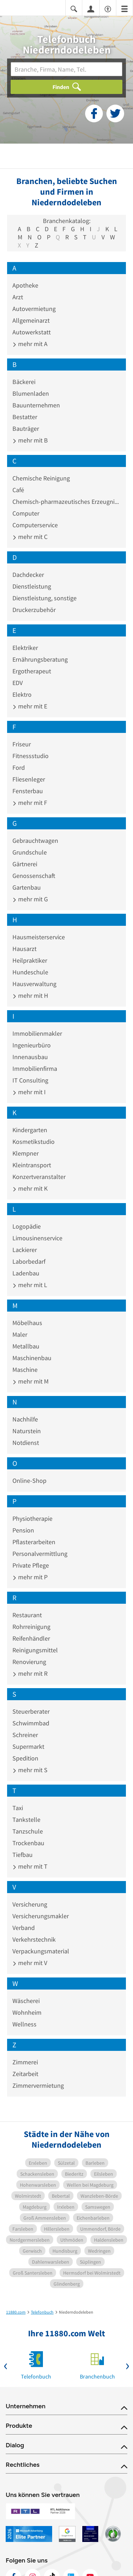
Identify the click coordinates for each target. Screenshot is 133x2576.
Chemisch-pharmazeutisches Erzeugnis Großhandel (66, 501)
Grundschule (29, 852)
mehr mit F (29, 803)
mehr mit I (29, 1092)
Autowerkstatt (31, 332)
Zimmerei (25, 2062)
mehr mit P (30, 1577)
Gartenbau (26, 887)
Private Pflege (30, 1565)
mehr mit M (30, 1381)
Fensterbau (27, 791)
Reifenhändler (31, 1638)
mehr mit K (30, 1188)
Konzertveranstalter (39, 1177)
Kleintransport (31, 1165)
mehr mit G (30, 899)
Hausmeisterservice (38, 937)
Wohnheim (26, 2012)
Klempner (25, 1153)
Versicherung (29, 1904)
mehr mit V (29, 1963)
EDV (17, 683)
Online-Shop (29, 1480)
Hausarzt (24, 949)
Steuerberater (31, 1711)
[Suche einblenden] (74, 8)
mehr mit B (30, 440)
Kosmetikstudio (33, 1141)
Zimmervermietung (38, 2085)
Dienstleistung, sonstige (44, 598)
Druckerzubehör (34, 610)
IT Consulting (30, 1080)
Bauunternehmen (36, 405)
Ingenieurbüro (31, 1045)
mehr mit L (29, 1285)
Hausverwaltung (34, 984)
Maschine (25, 1369)
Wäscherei (26, 2001)
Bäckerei (23, 382)
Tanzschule (27, 1831)
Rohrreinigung (31, 1627)
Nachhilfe (25, 1419)
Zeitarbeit (25, 2074)
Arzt (17, 297)
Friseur (21, 744)
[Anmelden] (90, 8)
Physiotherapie (32, 1518)
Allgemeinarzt (31, 320)
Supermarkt (28, 1746)
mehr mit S (30, 1770)
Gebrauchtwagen (35, 840)
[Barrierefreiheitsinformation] (108, 8)
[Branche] (66, 69)
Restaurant (27, 1615)
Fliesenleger (28, 779)
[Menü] (124, 8)
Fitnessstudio (30, 756)
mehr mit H (30, 995)
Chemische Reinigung (41, 478)
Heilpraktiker (29, 960)
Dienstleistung (31, 586)
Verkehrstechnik (34, 1939)
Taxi (17, 1808)
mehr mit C (30, 537)
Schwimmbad (30, 1723)
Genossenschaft (33, 876)
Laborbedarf (28, 1261)
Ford (18, 767)
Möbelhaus (27, 1323)
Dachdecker (28, 575)
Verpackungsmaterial (40, 1951)
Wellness (24, 2024)
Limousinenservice (37, 1238)
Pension (23, 1530)
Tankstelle (26, 1819)
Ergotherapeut (31, 671)
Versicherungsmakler (40, 1916)
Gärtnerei (24, 864)
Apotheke (25, 285)
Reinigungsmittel (35, 1650)
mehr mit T (30, 1866)
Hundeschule (30, 972)
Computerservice (35, 525)
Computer (25, 513)
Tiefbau (22, 1855)
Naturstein (26, 1431)
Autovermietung (34, 309)
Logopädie (26, 1226)
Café (18, 490)
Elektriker (25, 648)
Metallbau (25, 1346)
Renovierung (29, 1662)
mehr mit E (29, 706)
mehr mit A (30, 344)
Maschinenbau (31, 1358)
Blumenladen (30, 393)
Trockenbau (28, 1843)
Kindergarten (29, 1130)
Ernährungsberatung (40, 659)
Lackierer (24, 1250)
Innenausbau (30, 1057)
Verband (23, 1928)
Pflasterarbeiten (33, 1542)
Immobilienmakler (37, 1033)
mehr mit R (30, 1673)
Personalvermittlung (39, 1554)
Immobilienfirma (34, 1068)
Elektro (22, 694)
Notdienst (25, 1443)
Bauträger (25, 428)
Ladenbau (25, 1273)
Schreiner (25, 1735)
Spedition (25, 1758)
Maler (19, 1334)
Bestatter (24, 417)
